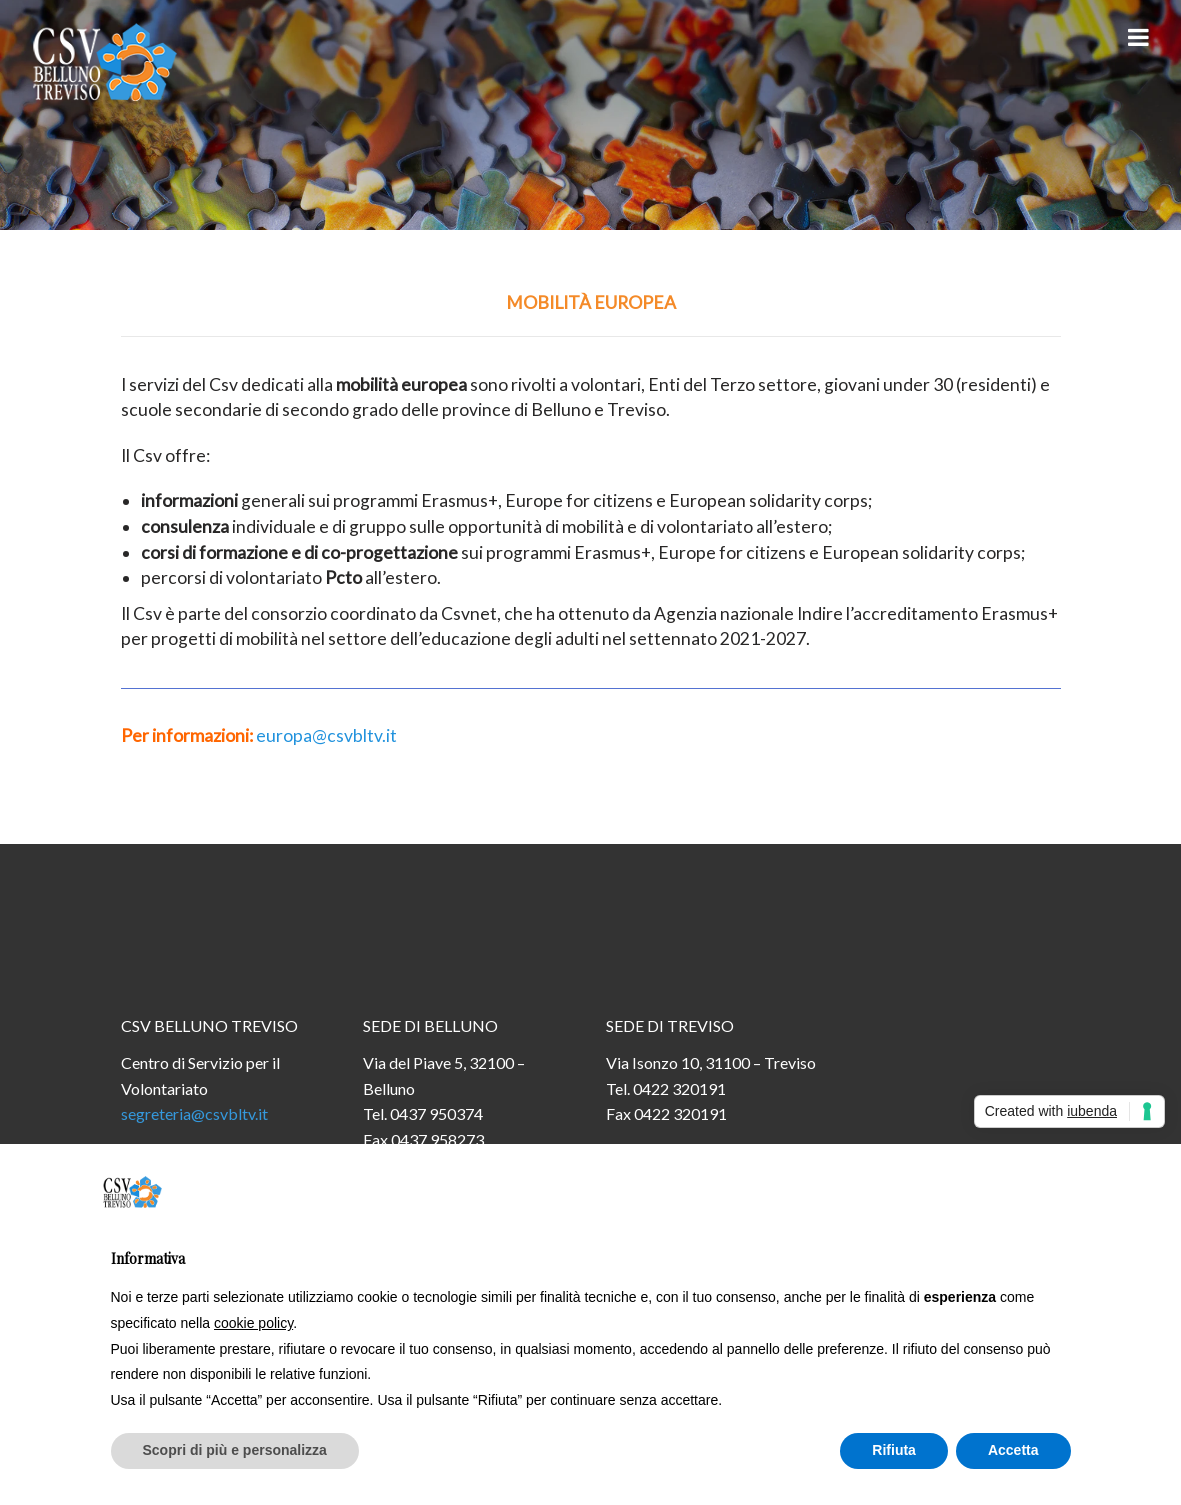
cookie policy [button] (253, 1323)
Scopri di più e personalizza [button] (235, 1450)
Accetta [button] (1013, 1450)
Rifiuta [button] (894, 1450)
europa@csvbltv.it (326, 735)
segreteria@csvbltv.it (194, 1113)
